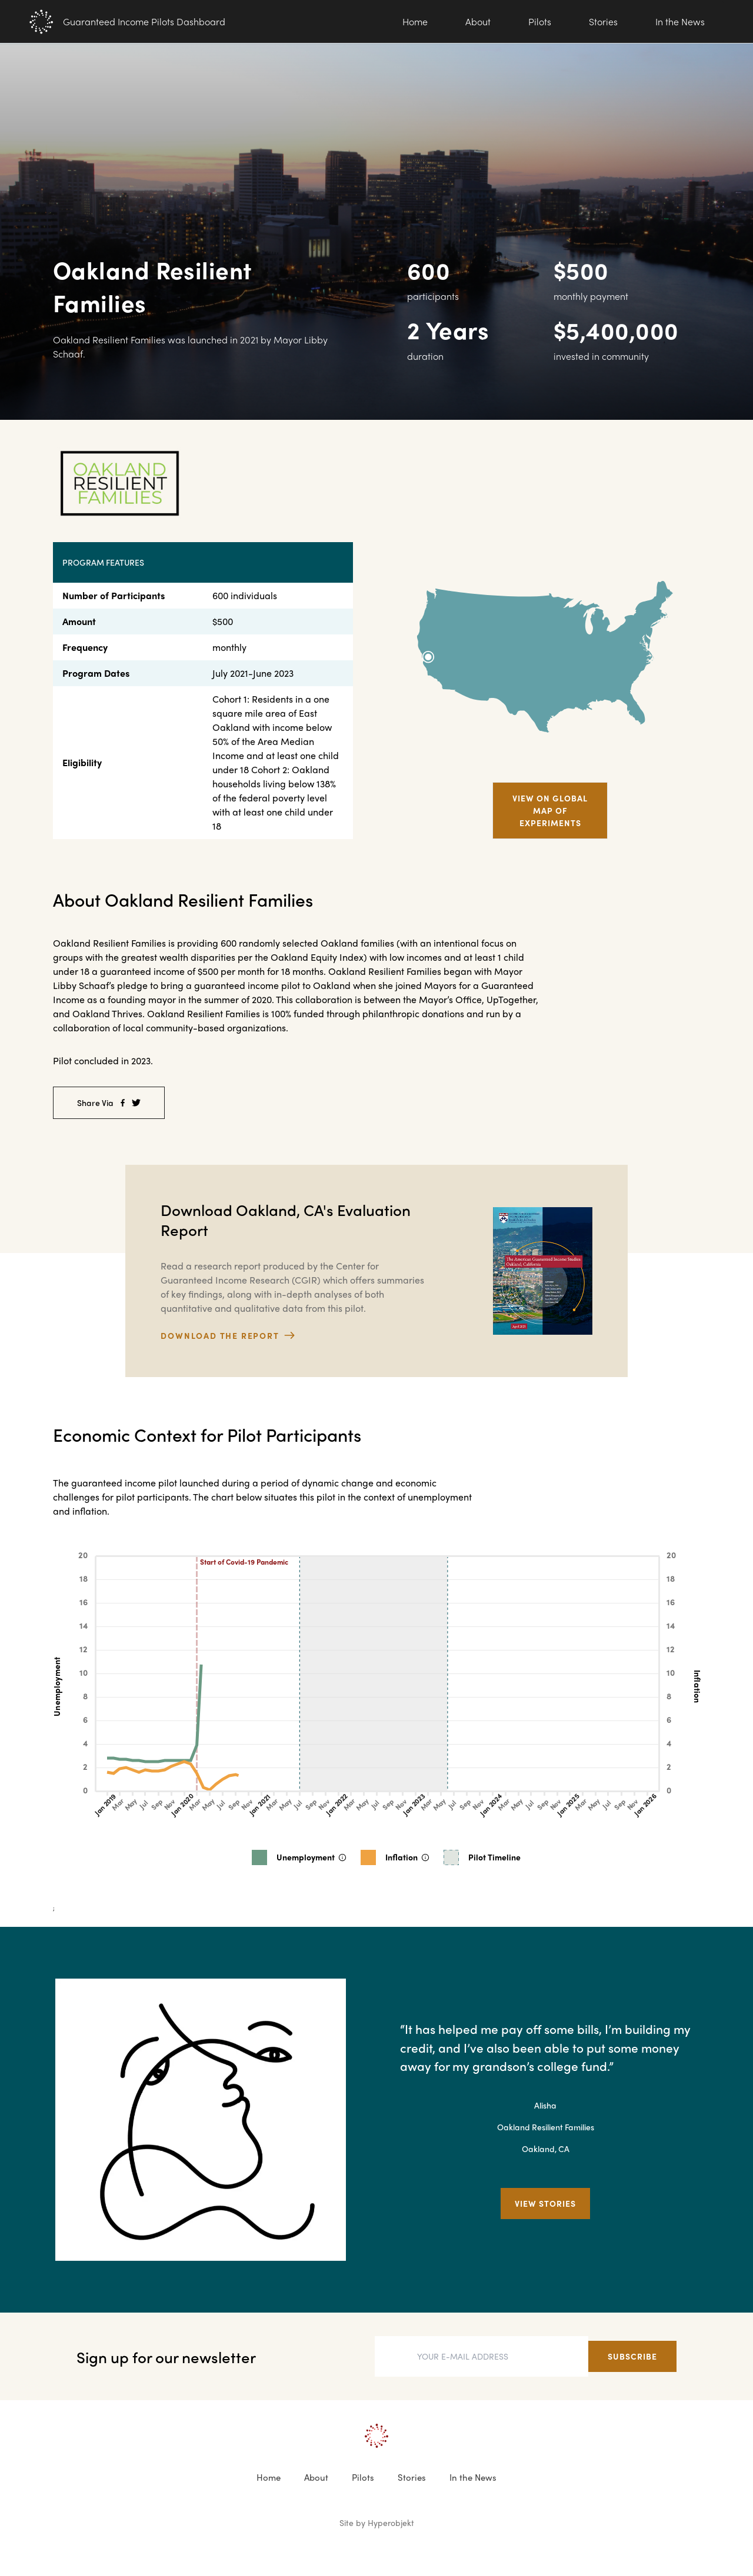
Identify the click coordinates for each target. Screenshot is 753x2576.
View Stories (545, 2203)
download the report (227, 1335)
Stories (603, 21)
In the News (680, 21)
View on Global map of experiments (550, 810)
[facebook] (123, 1102)
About (478, 21)
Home (415, 21)
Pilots (539, 21)
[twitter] (136, 1102)
